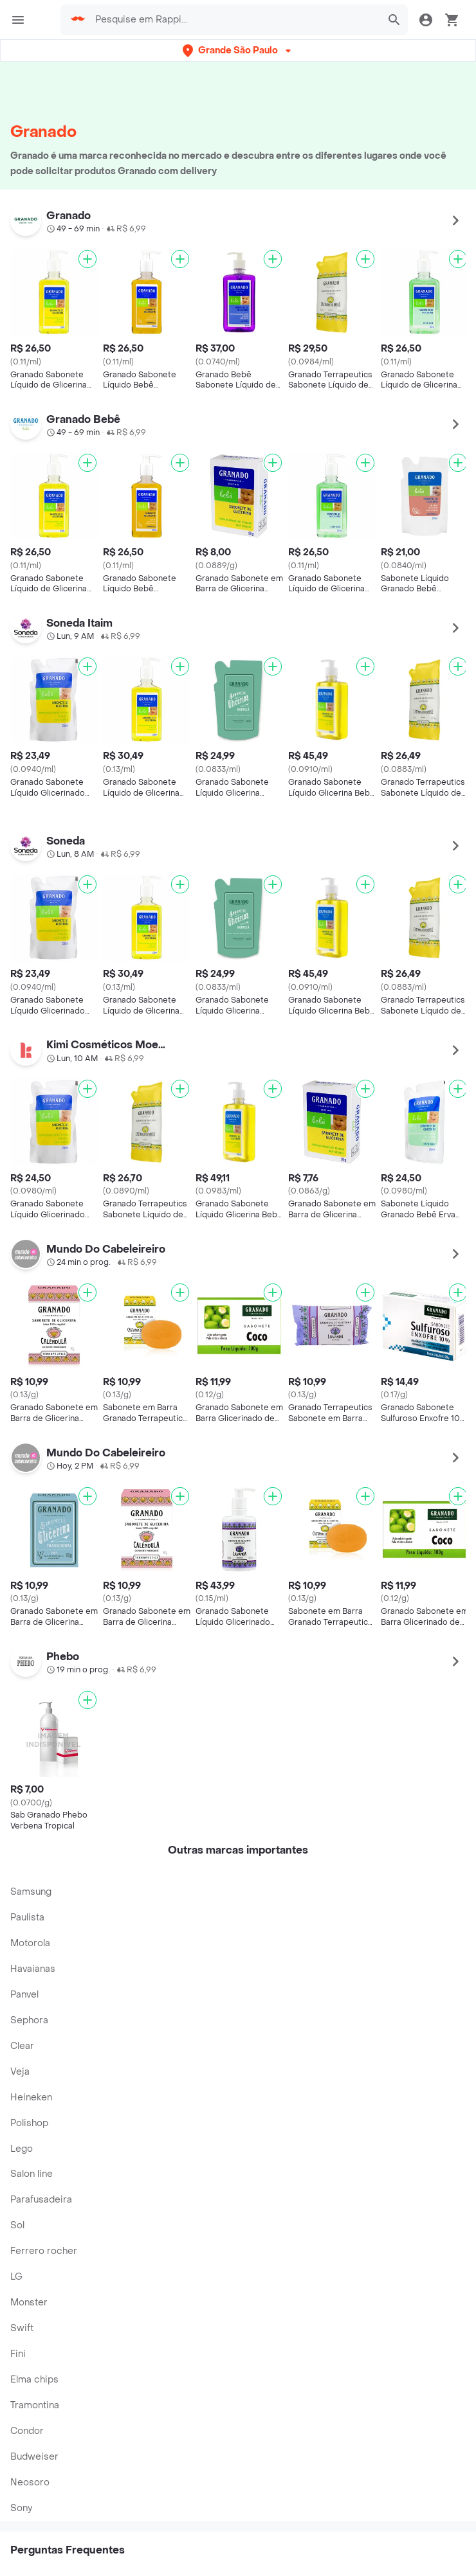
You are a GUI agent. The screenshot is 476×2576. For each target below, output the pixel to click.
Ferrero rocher (43, 2251)
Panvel (24, 1995)
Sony (21, 2508)
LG (16, 2277)
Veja (20, 2072)
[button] (238, 50)
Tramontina (34, 2405)
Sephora (29, 2020)
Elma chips (34, 2380)
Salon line (31, 2174)
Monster (29, 2302)
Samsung (30, 1892)
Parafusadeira (41, 2200)
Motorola (30, 1943)
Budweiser (34, 2457)
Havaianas (32, 1969)
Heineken (31, 2097)
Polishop (29, 2123)
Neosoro (30, 2482)
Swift (21, 2328)
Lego (21, 2149)
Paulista (27, 1917)
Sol (17, 2225)
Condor (27, 2431)
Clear (22, 2046)
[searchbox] (233, 19)
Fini (18, 2354)
